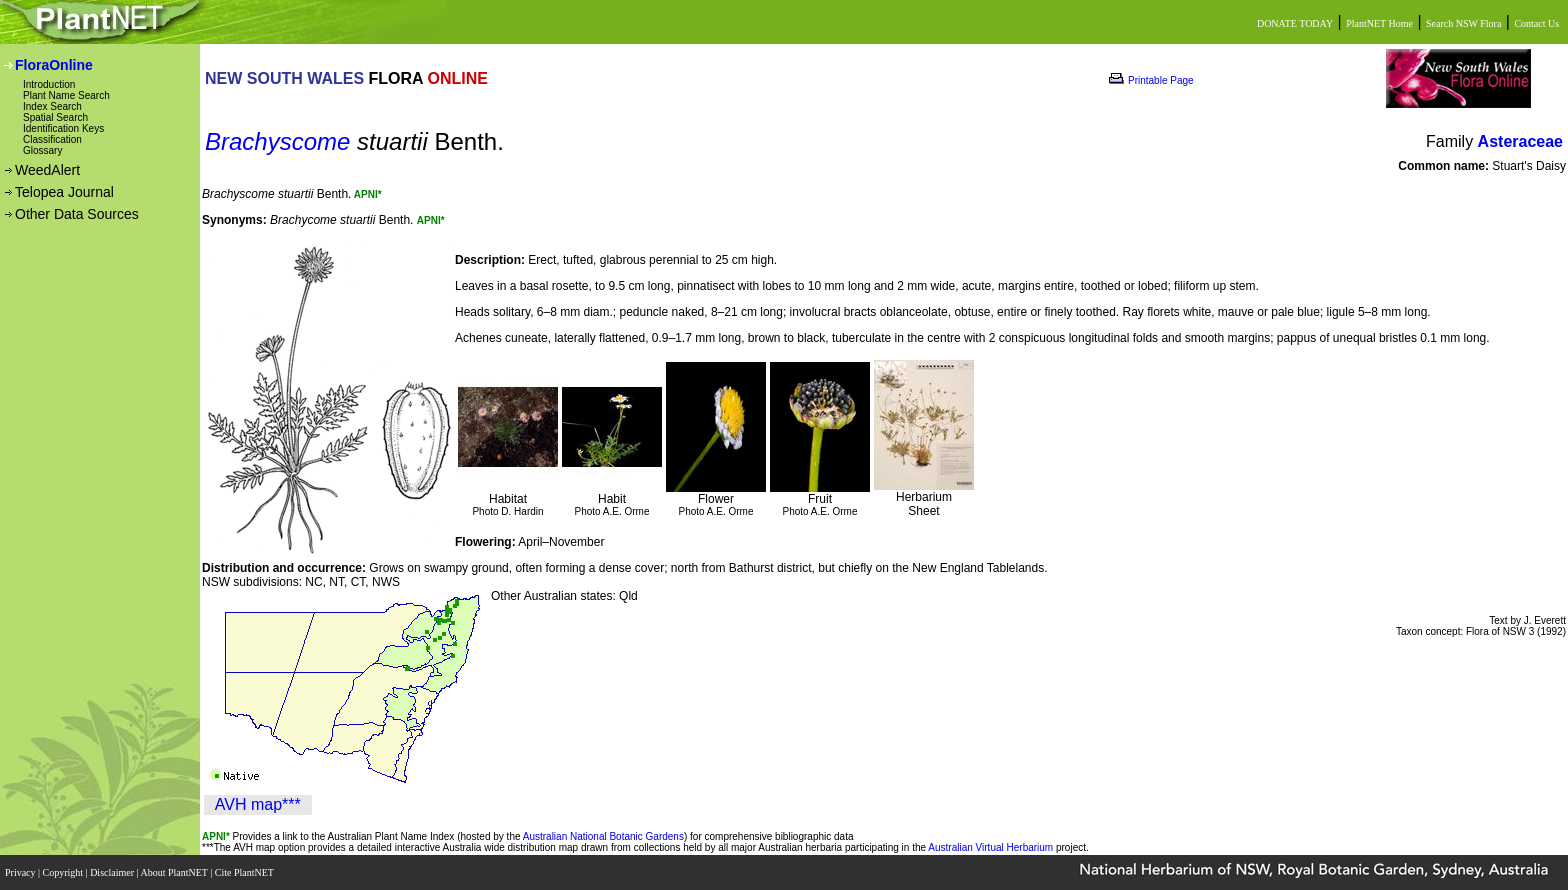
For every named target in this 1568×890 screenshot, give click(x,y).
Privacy (21, 872)
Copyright (64, 872)
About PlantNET (175, 872)
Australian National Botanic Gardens (603, 836)
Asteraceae (1520, 141)
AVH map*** (258, 804)
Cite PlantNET (245, 872)
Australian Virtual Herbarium (990, 847)
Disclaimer (113, 872)
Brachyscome (277, 141)
